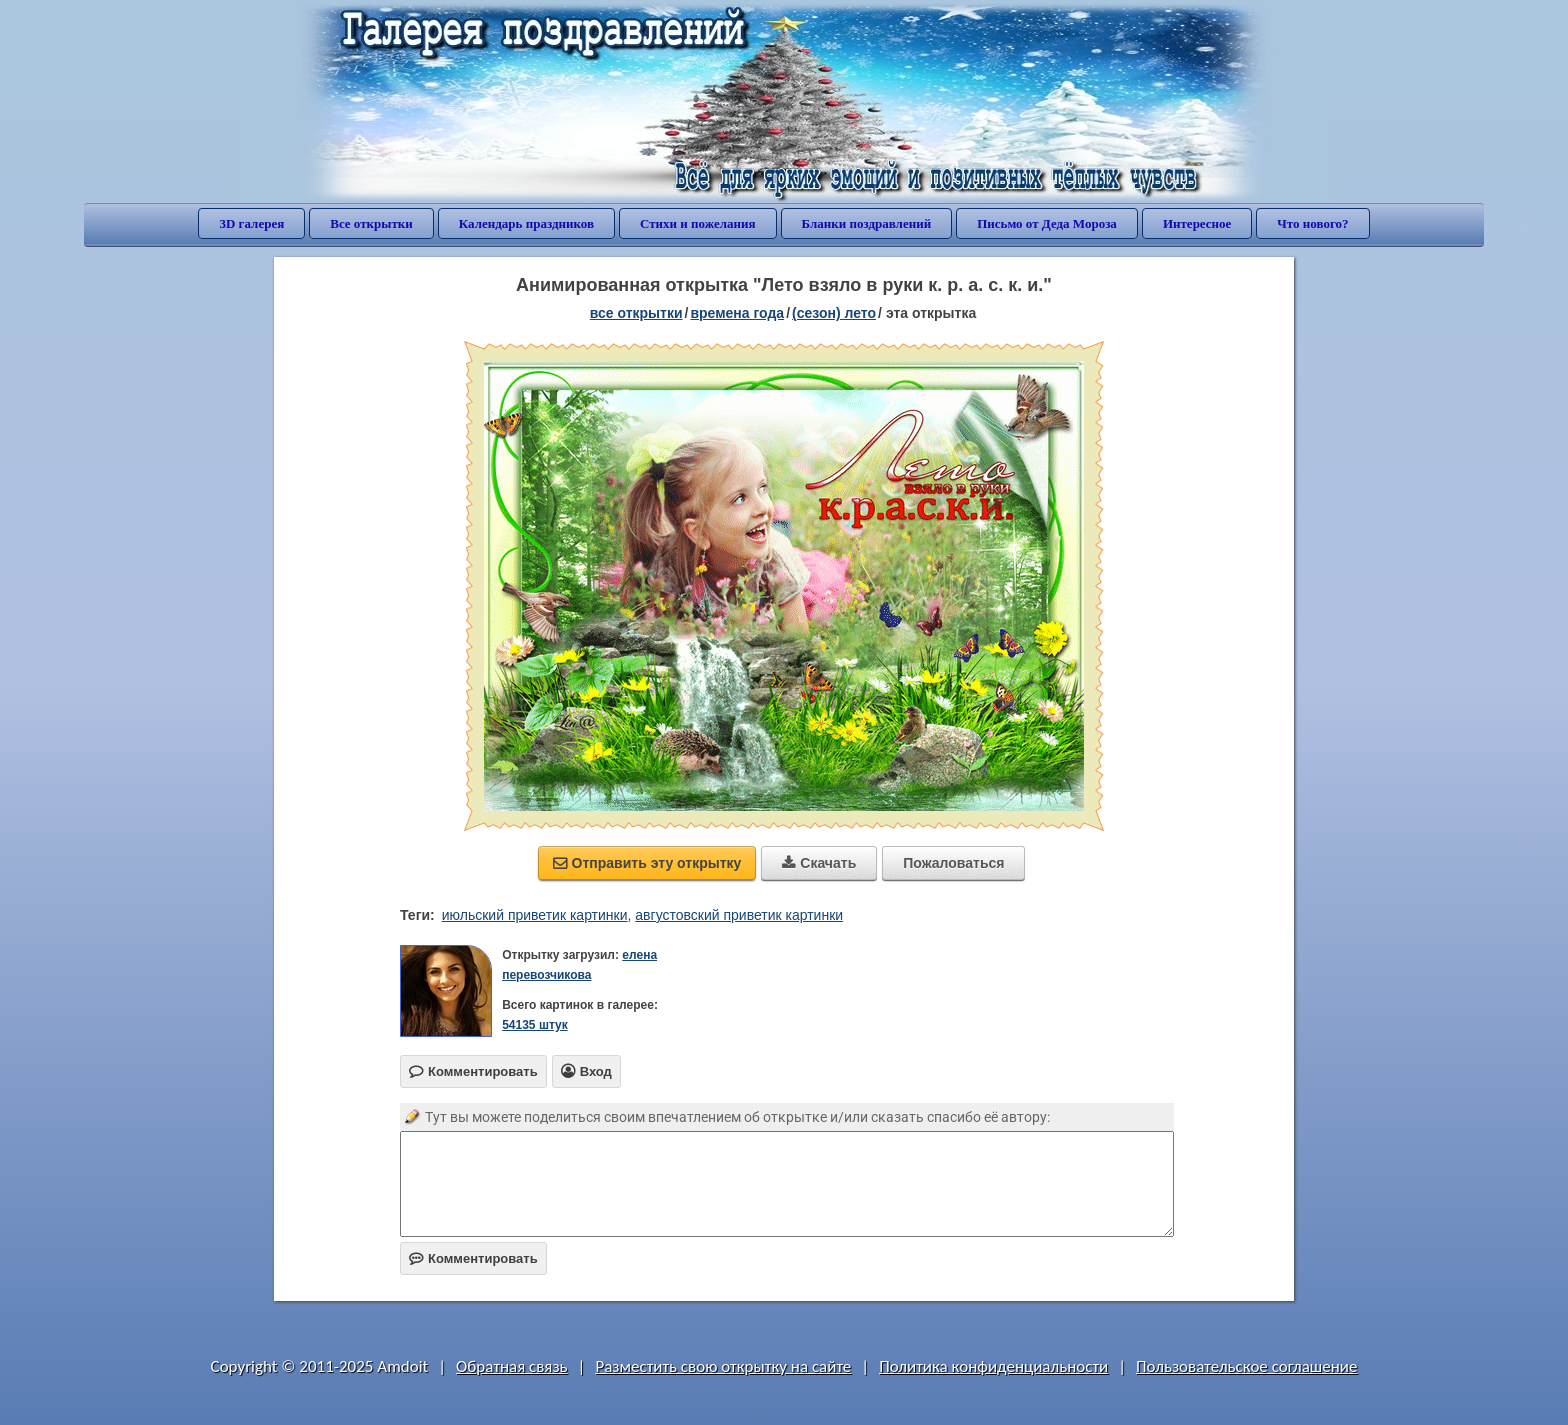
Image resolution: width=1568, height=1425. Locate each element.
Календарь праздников (526, 223)
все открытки (636, 313)
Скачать (819, 863)
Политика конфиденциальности (993, 1366)
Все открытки (371, 223)
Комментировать (473, 1258)
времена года (737, 313)
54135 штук (535, 1025)
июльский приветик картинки (535, 915)
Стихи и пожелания (698, 223)
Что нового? (1312, 223)
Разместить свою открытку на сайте (723, 1366)
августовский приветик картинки (739, 915)
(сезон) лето (834, 313)
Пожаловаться (953, 863)
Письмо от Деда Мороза (1047, 223)
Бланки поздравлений (867, 223)
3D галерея (251, 223)
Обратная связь (512, 1366)
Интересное (1197, 223)
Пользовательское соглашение (1246, 1366)
